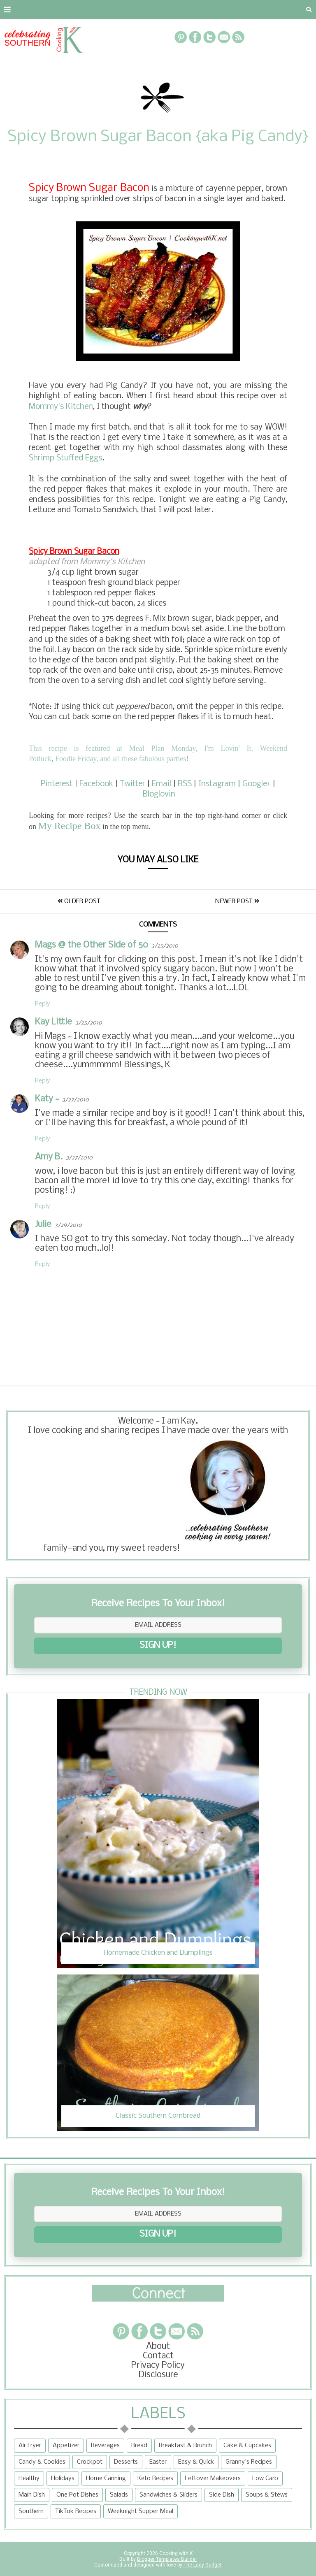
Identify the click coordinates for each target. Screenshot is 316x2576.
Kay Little (53, 1022)
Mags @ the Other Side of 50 (91, 945)
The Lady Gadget (202, 2565)
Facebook (96, 784)
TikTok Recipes (75, 2511)
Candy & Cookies (42, 2462)
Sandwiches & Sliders (168, 2495)
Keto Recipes (155, 2478)
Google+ (256, 784)
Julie (43, 1224)
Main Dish (32, 2495)
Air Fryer (30, 2445)
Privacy (104, 9)
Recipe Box (196, 9)
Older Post (79, 901)
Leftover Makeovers (213, 2478)
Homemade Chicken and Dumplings (158, 1953)
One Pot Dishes (77, 2495)
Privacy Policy (158, 2365)
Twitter (132, 784)
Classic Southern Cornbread (158, 2116)
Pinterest (57, 784)
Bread (139, 2445)
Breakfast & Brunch (185, 2445)
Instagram (217, 784)
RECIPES (147, 9)
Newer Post (237, 901)
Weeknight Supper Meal (140, 2511)
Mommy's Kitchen (61, 407)
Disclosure (158, 2375)
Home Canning (106, 2478)
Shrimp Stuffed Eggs (65, 458)
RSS (185, 784)
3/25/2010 (164, 946)
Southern (31, 2511)
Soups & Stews (267, 2495)
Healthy (29, 2478)
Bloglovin (159, 794)
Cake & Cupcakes (247, 2445)
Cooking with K (175, 2553)
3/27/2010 (75, 1100)
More (243, 9)
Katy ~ (47, 1099)
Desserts (126, 2462)
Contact (59, 9)
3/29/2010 (68, 1225)
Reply (42, 1004)
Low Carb (265, 2478)
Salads (119, 2495)
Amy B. (49, 1157)
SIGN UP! (158, 1645)
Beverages (105, 2445)
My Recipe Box (69, 825)
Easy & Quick (196, 2462)
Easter (158, 2462)
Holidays (62, 2478)
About (17, 9)
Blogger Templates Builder (167, 2559)
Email (161, 784)
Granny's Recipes (248, 2462)
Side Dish (221, 2495)
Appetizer (66, 2445)
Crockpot (89, 2462)
